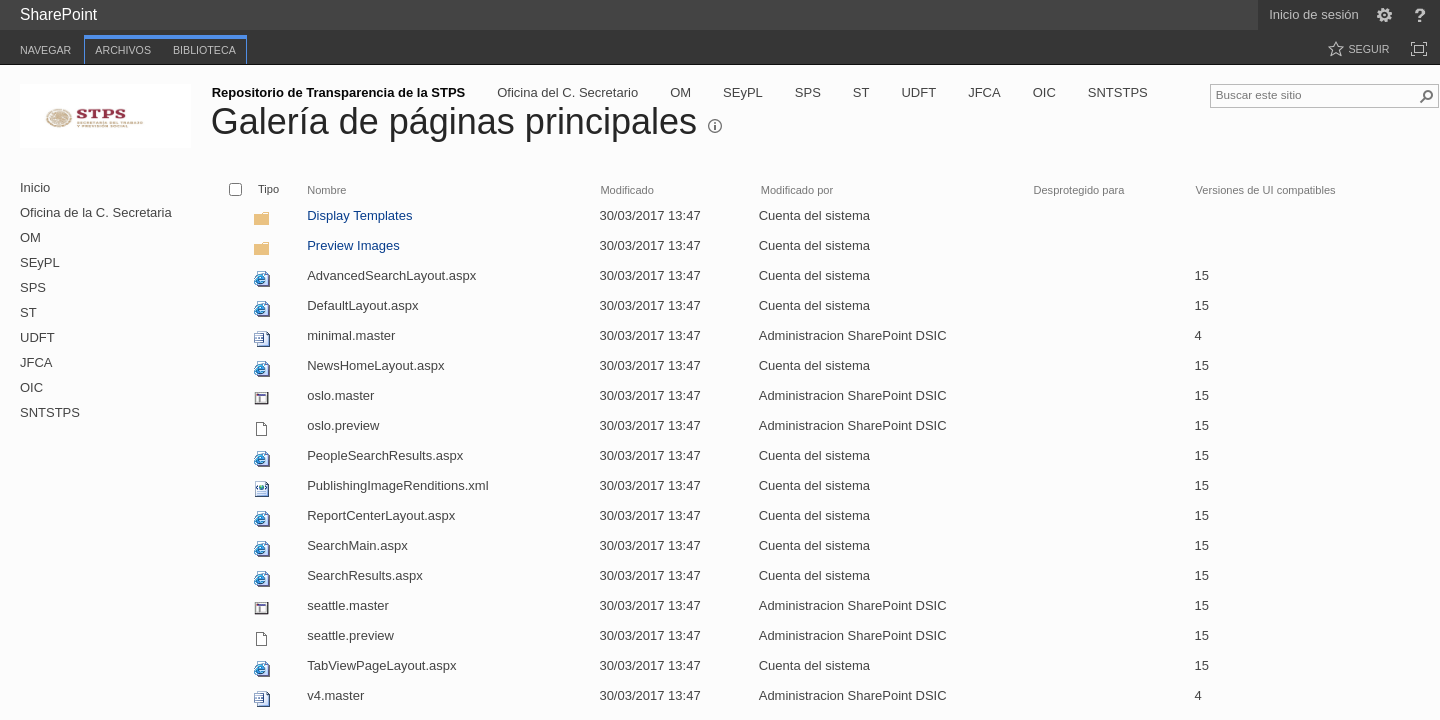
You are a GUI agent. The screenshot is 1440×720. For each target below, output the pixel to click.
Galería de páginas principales (454, 121)
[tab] (45, 46)
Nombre (326, 190)
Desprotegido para (1079, 190)
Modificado (626, 190)
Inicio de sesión (1314, 14)
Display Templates (359, 215)
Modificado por (797, 190)
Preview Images (353, 245)
